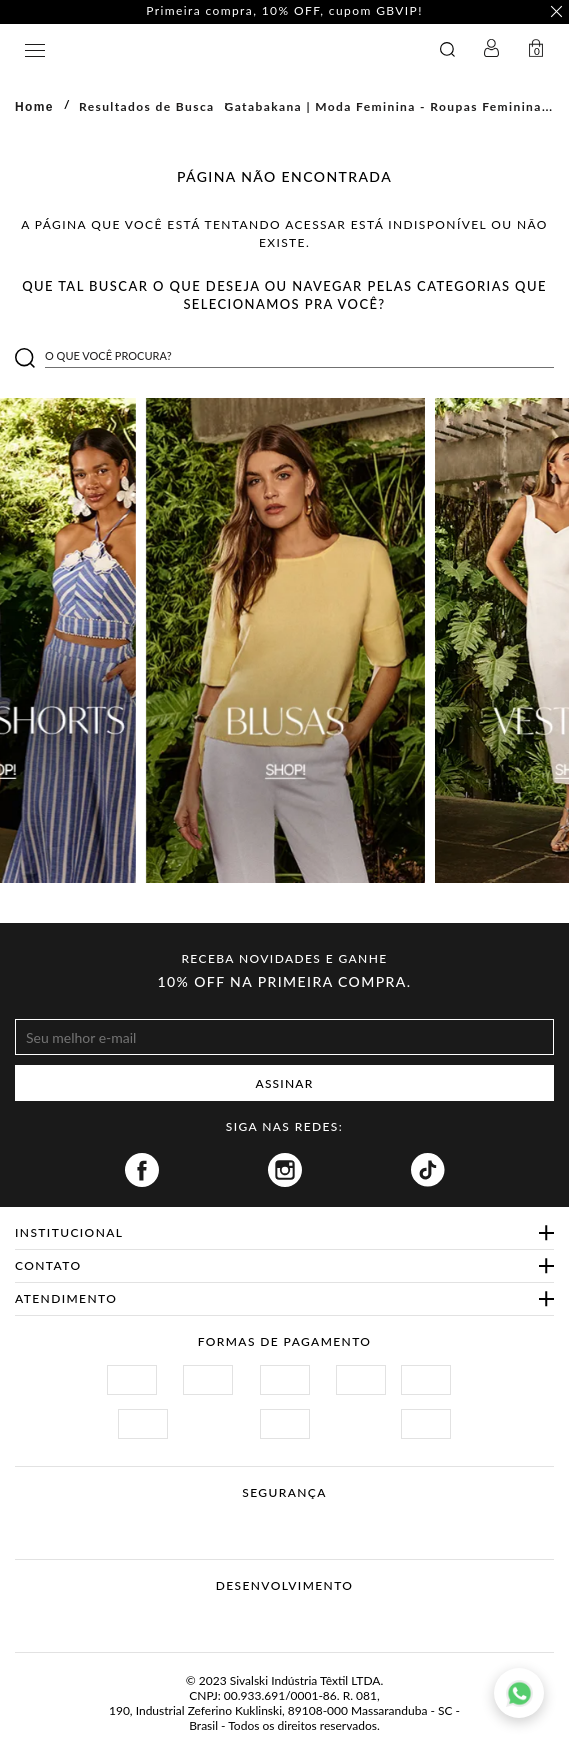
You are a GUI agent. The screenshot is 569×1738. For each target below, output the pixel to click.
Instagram (285, 1170)
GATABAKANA (215, 49)
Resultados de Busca (147, 106)
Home (34, 107)
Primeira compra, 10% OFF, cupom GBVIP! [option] (287, 11)
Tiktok (428, 1170)
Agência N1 (322, 1617)
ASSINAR (285, 1083)
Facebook (142, 1170)
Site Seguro (122, 1516)
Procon (311, 1516)
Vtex (247, 1617)
